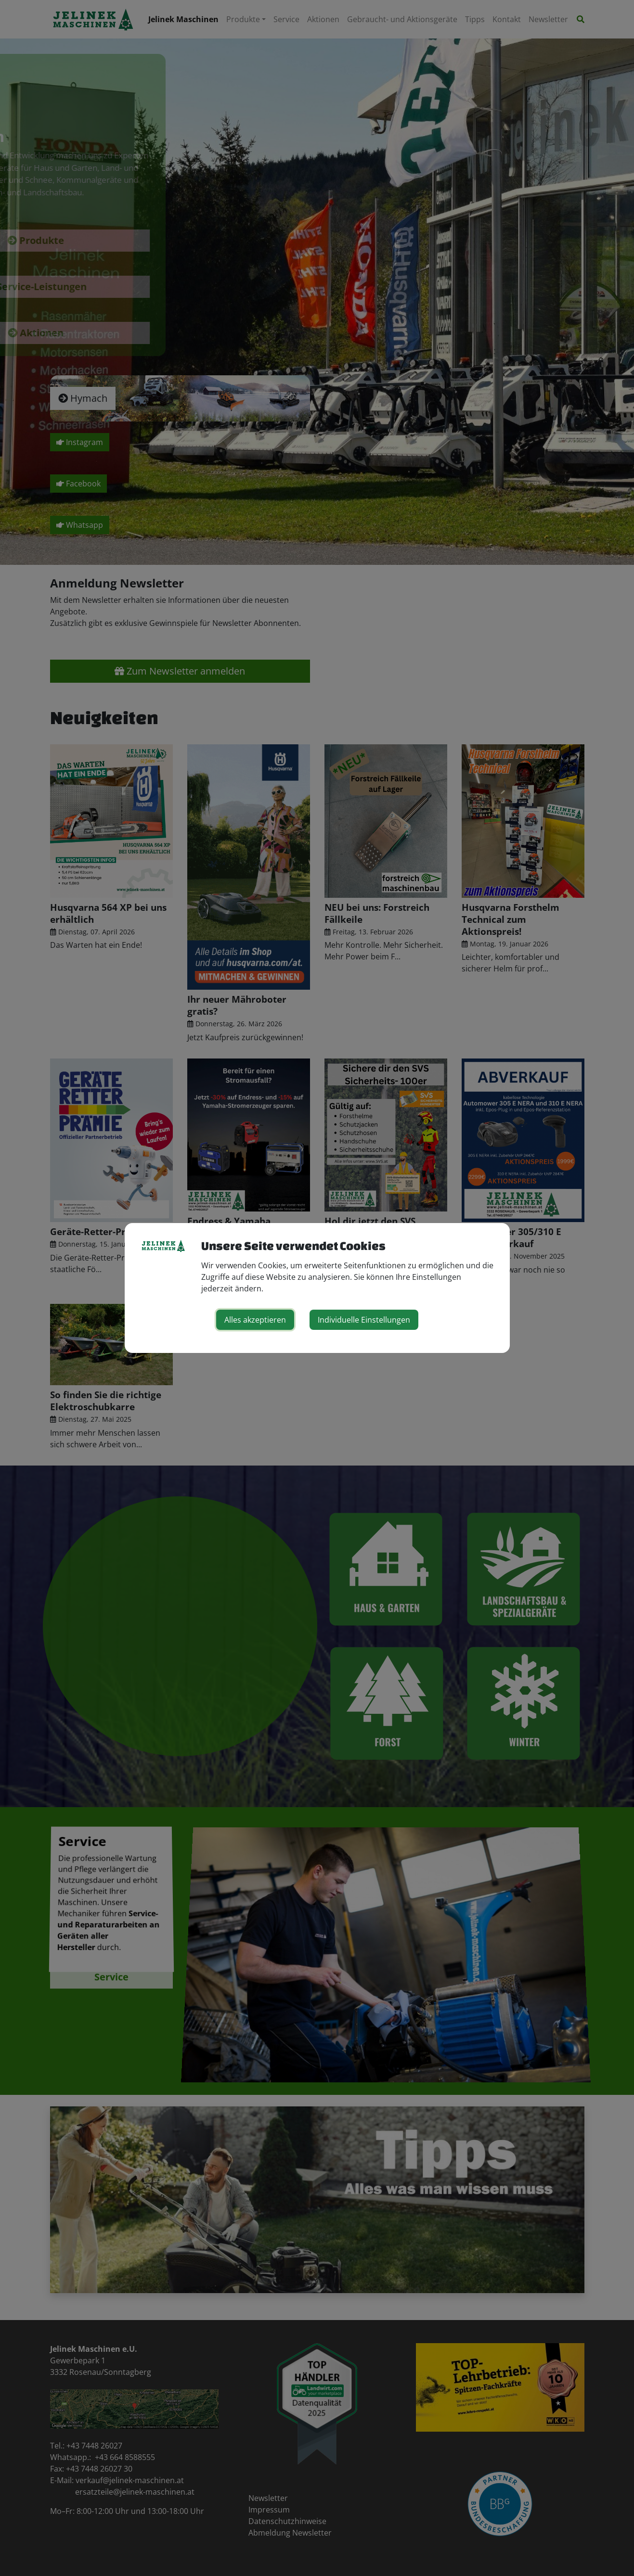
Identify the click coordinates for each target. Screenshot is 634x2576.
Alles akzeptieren (255, 1319)
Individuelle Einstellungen (364, 1319)
